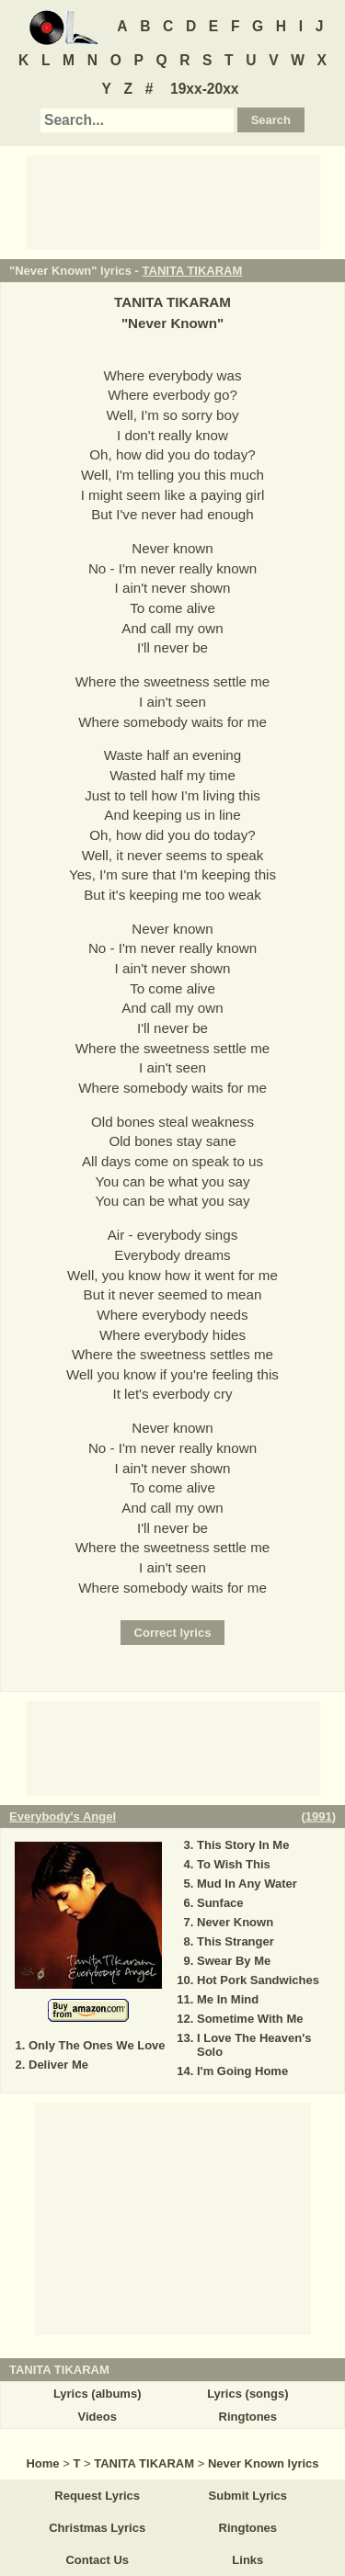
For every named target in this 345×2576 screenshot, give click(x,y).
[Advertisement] (173, 201)
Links (247, 2560)
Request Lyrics (97, 2495)
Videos (96, 2416)
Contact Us (97, 2560)
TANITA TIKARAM (193, 271)
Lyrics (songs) (247, 2393)
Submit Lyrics (248, 2495)
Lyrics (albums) (97, 2393)
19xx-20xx (204, 88)
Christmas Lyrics (97, 2528)
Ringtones (248, 2416)
